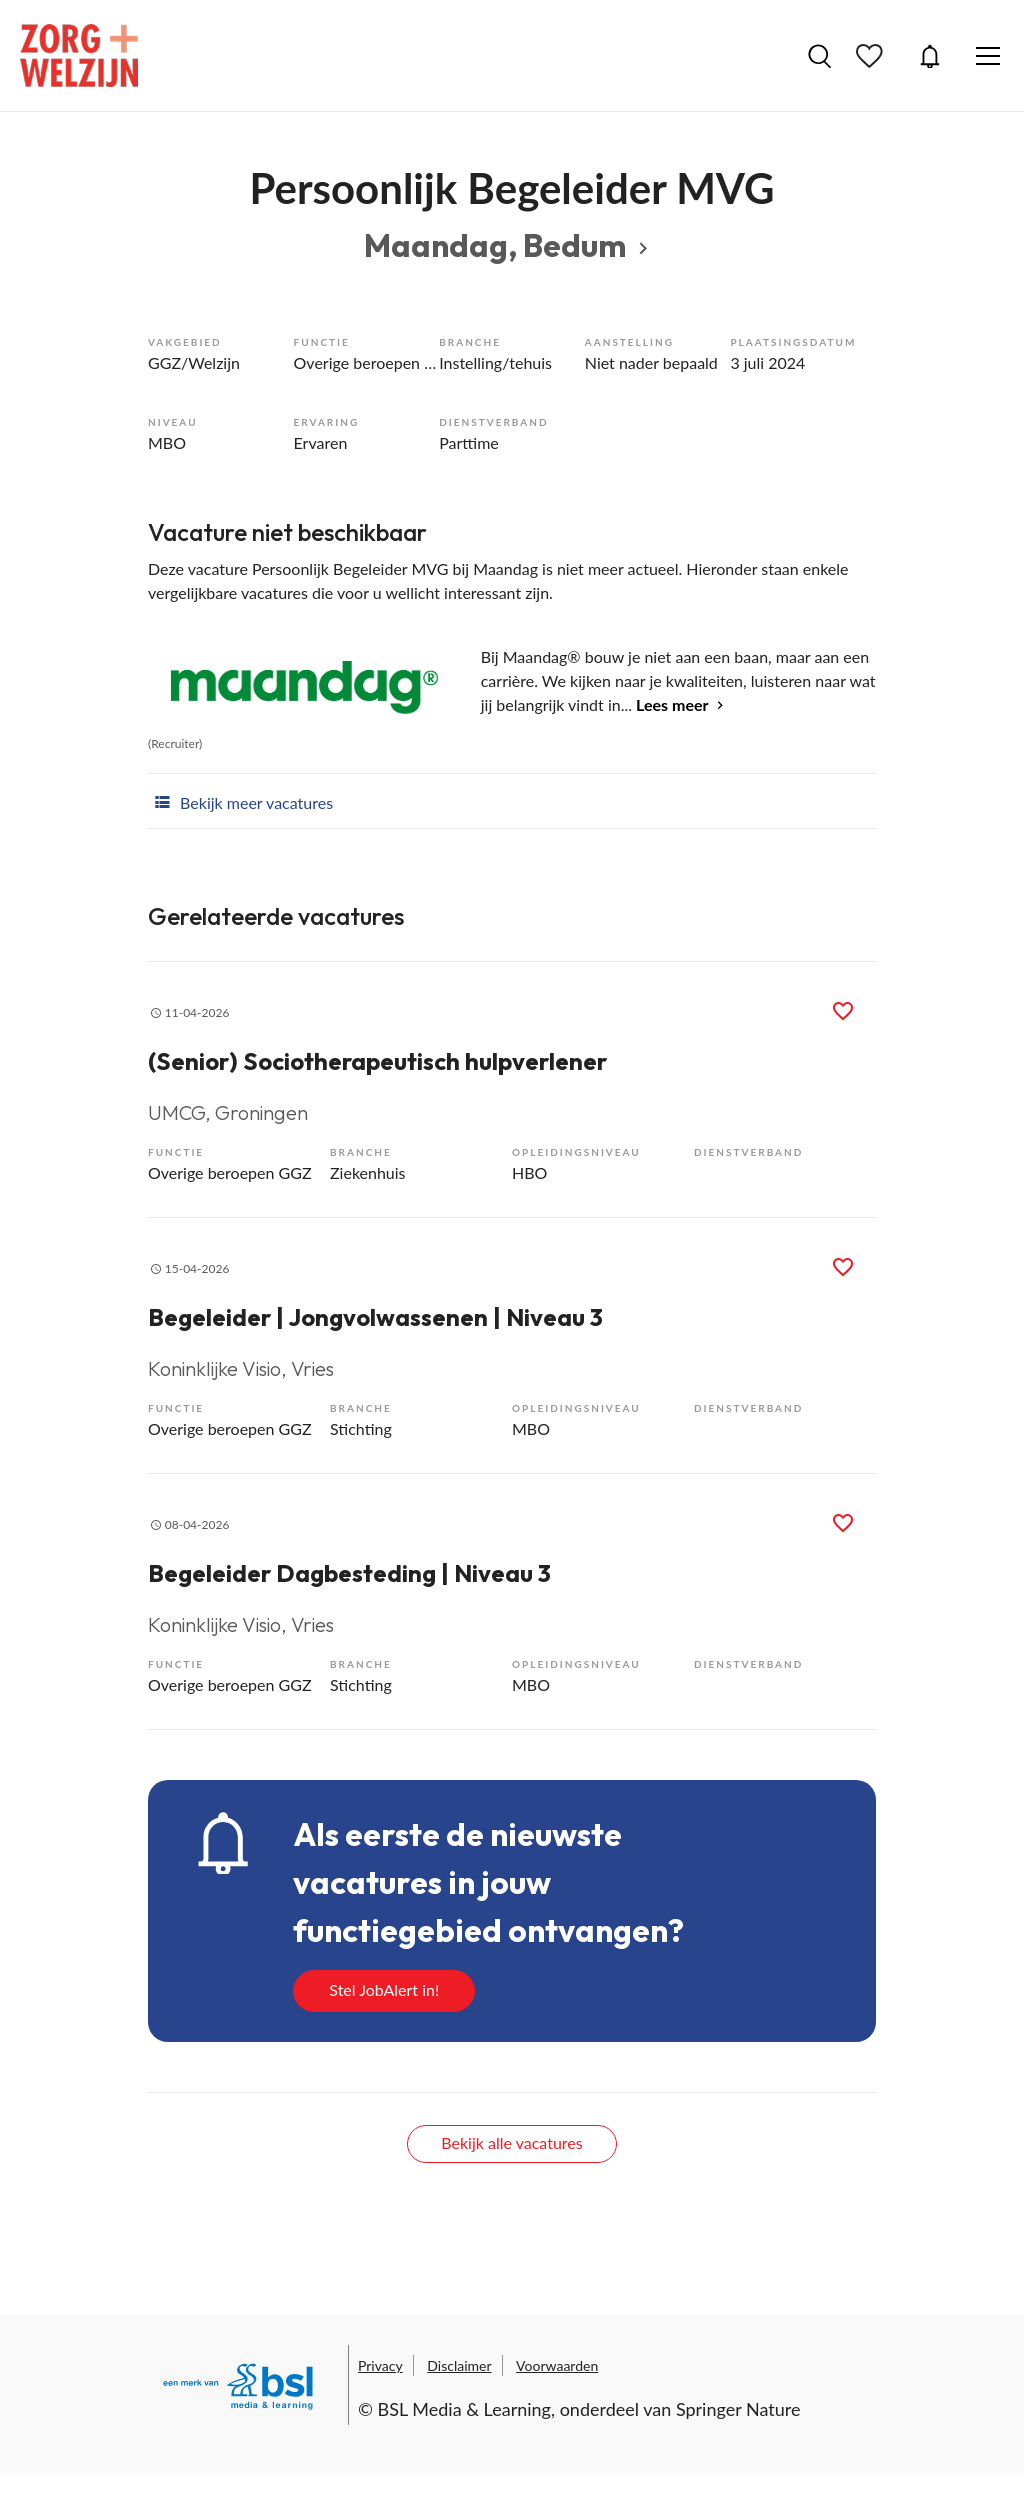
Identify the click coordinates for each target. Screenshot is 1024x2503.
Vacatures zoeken (819, 56)
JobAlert (930, 56)
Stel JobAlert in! (384, 1989)
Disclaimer (459, 2365)
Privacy (380, 2365)
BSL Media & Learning (464, 2409)
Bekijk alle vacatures (511, 2142)
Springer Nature (738, 2409)
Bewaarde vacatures (872, 56)
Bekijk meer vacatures (240, 801)
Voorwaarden (557, 2365)
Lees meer (672, 704)
